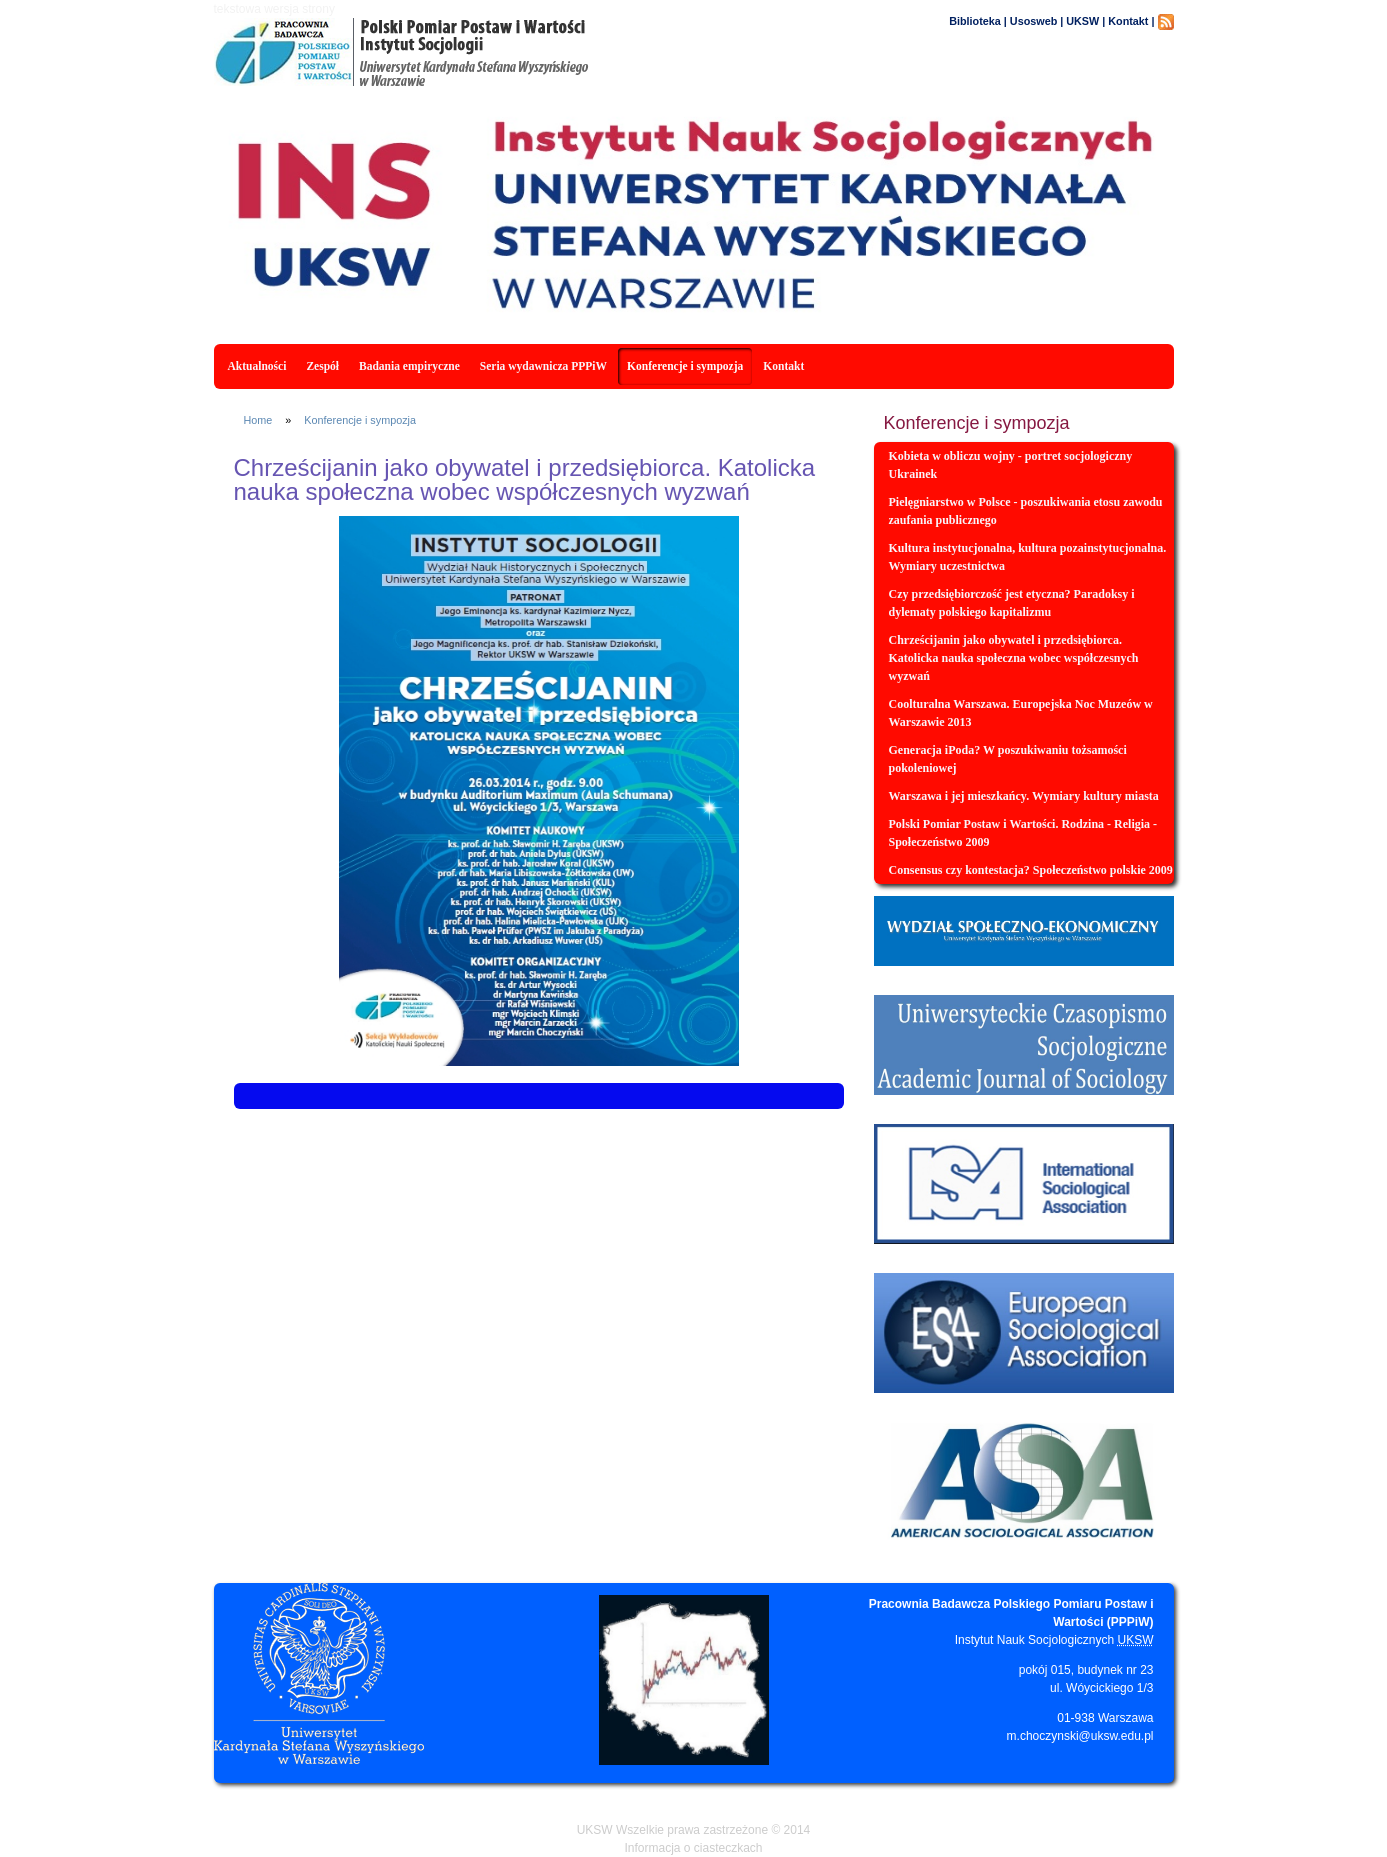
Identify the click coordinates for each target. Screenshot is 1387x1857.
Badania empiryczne (409, 366)
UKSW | (1085, 21)
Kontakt (783, 366)
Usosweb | (1036, 21)
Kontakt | (1131, 21)
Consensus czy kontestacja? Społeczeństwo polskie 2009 (1031, 870)
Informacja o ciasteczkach (693, 1848)
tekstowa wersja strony (274, 9)
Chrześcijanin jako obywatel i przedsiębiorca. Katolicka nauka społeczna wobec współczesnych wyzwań (1014, 658)
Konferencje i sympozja (685, 366)
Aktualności (257, 366)
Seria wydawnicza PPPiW (543, 366)
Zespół (322, 366)
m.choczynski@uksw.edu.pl (1080, 1736)
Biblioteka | (978, 21)
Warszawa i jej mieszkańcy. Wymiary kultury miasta (1024, 796)
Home (258, 420)
